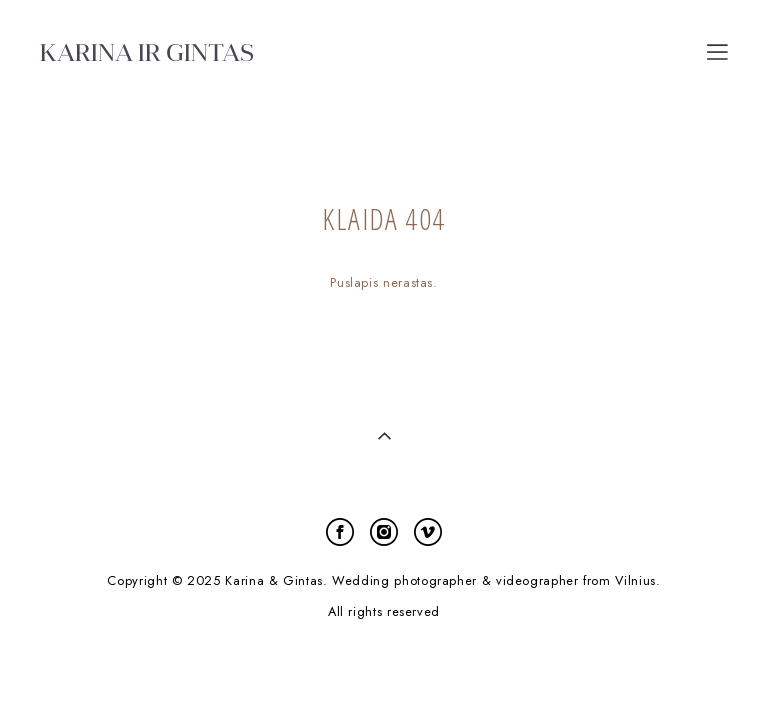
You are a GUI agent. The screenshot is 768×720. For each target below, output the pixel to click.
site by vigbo (384, 673)
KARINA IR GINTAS (147, 52)
